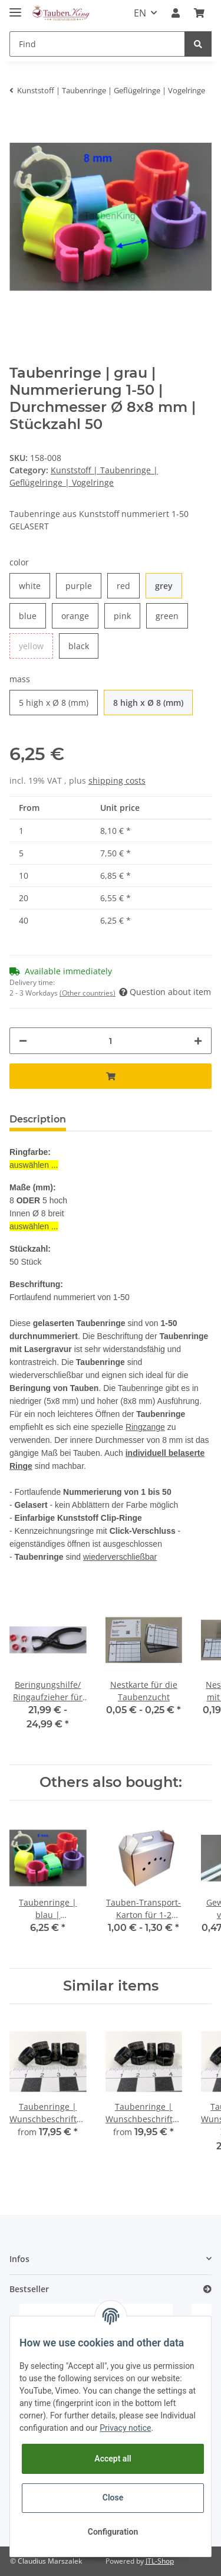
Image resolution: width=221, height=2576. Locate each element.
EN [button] (140, 12)
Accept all (112, 2458)
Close (113, 2497)
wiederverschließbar (120, 1557)
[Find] (97, 44)
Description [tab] (37, 1119)
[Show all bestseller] (207, 2289)
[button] (175, 13)
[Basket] (199, 13)
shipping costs (117, 780)
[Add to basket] (110, 1076)
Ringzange (145, 1427)
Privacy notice (125, 2428)
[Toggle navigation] (15, 7)
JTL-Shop (160, 2561)
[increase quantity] (198, 1040)
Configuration (113, 2531)
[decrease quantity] (23, 1040)
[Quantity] (110, 1040)
